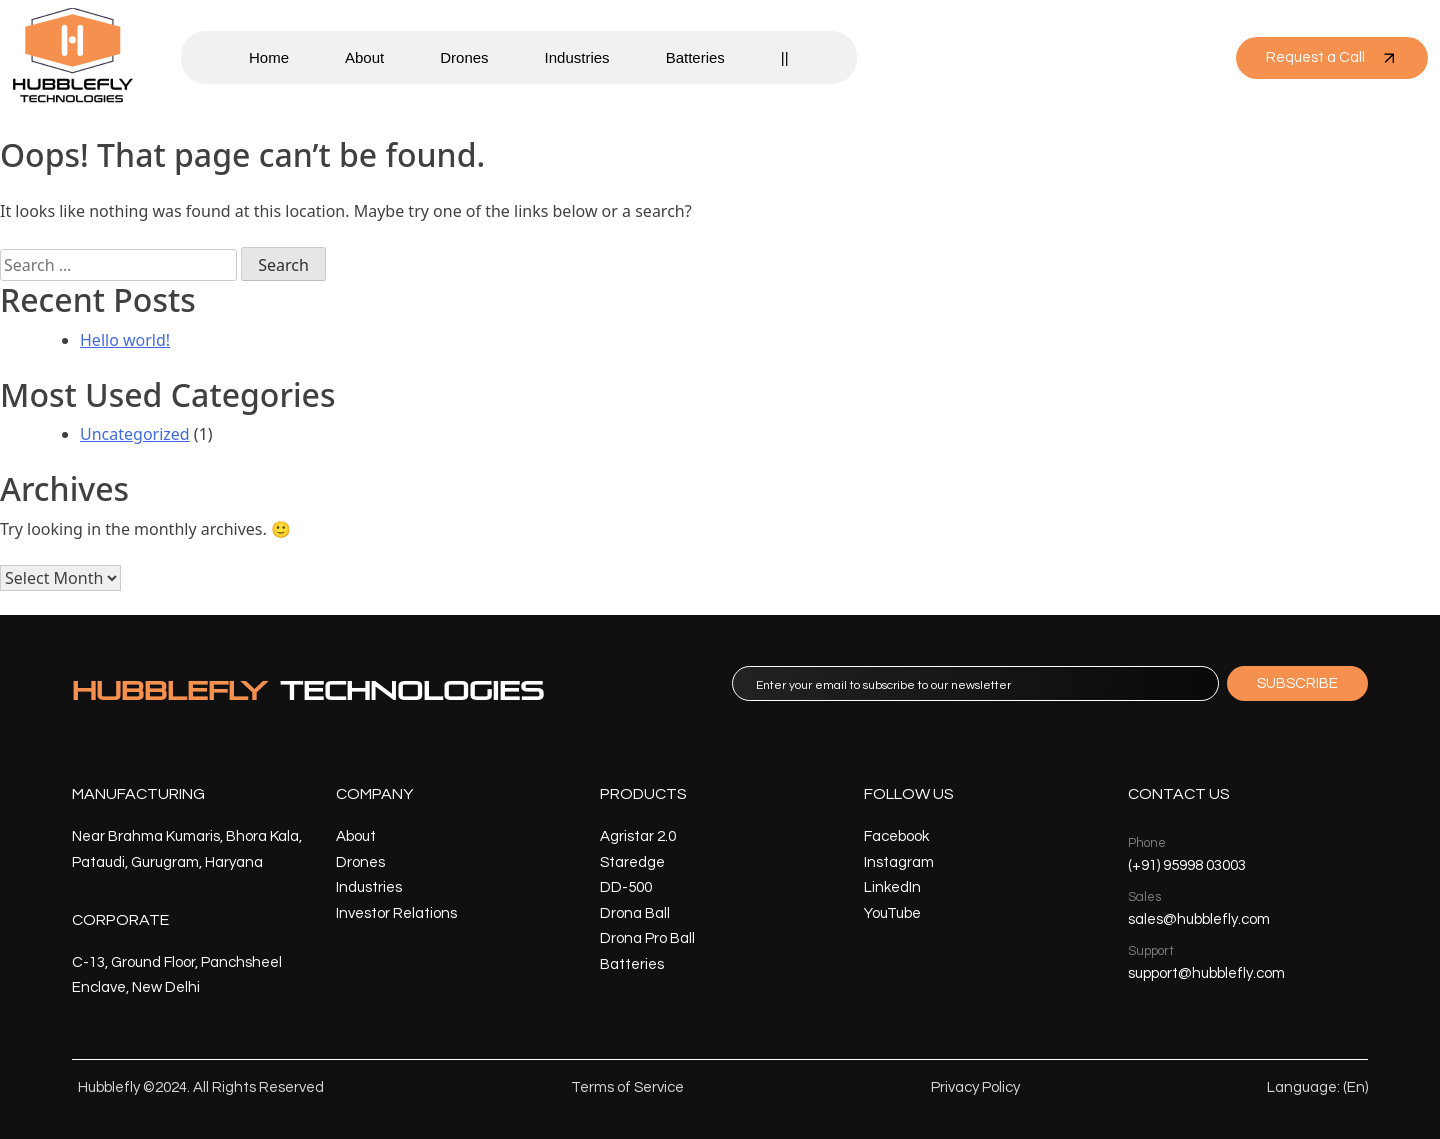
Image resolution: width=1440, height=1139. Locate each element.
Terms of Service (627, 1087)
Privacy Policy (975, 1087)
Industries (577, 57)
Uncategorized (135, 434)
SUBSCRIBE (1297, 683)
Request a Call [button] (1332, 58)
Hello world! (125, 340)
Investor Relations (396, 913)
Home (269, 57)
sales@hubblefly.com (1199, 919)
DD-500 (626, 887)
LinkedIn (892, 887)
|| (785, 57)
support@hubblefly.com (1206, 973)
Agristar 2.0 (638, 836)
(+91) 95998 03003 (1187, 865)
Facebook (896, 836)
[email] (975, 683)
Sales (1144, 897)
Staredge (632, 862)
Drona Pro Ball (647, 938)
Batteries (695, 57)
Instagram (899, 862)
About (364, 57)
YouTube (892, 913)
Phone (1147, 843)
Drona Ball (635, 913)
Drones (464, 57)
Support (1151, 951)
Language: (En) (1317, 1087)
